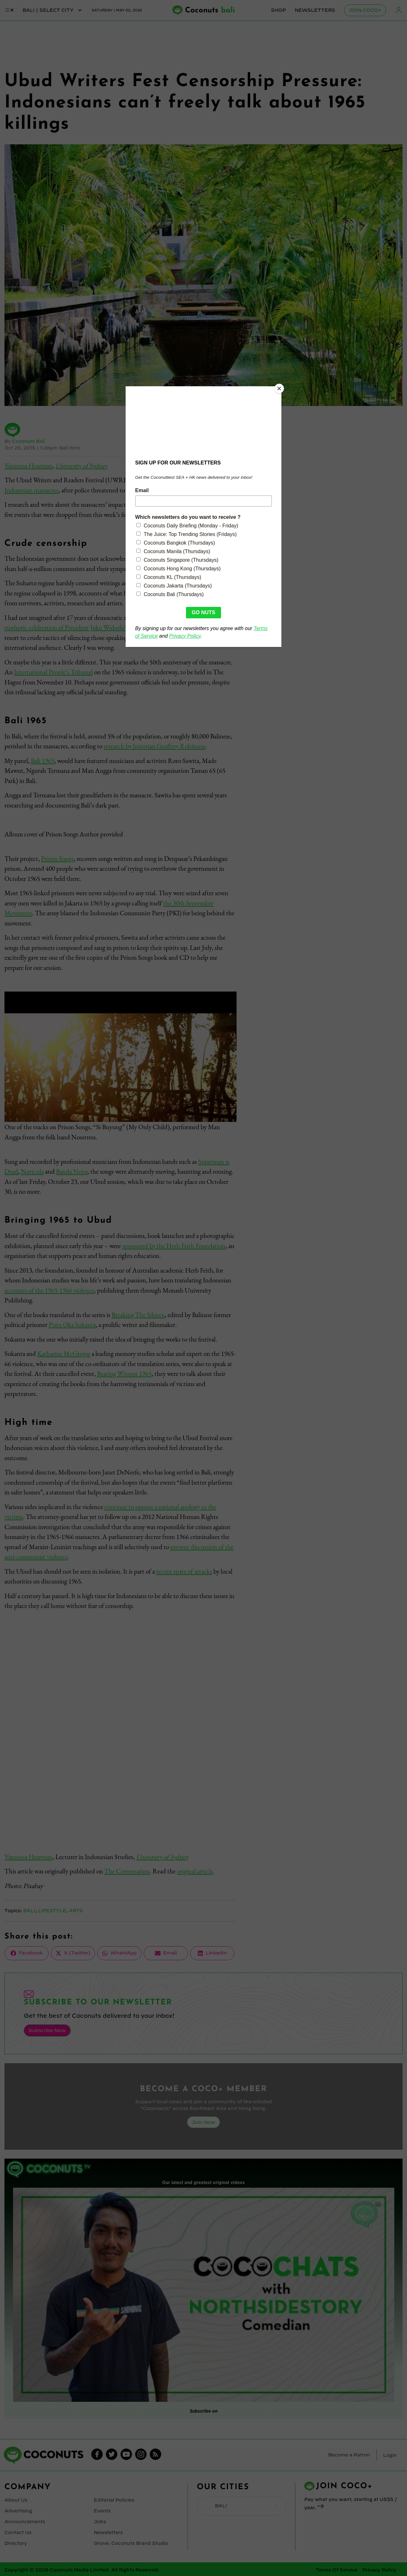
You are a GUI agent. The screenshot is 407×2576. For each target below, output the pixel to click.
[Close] (280, 388)
